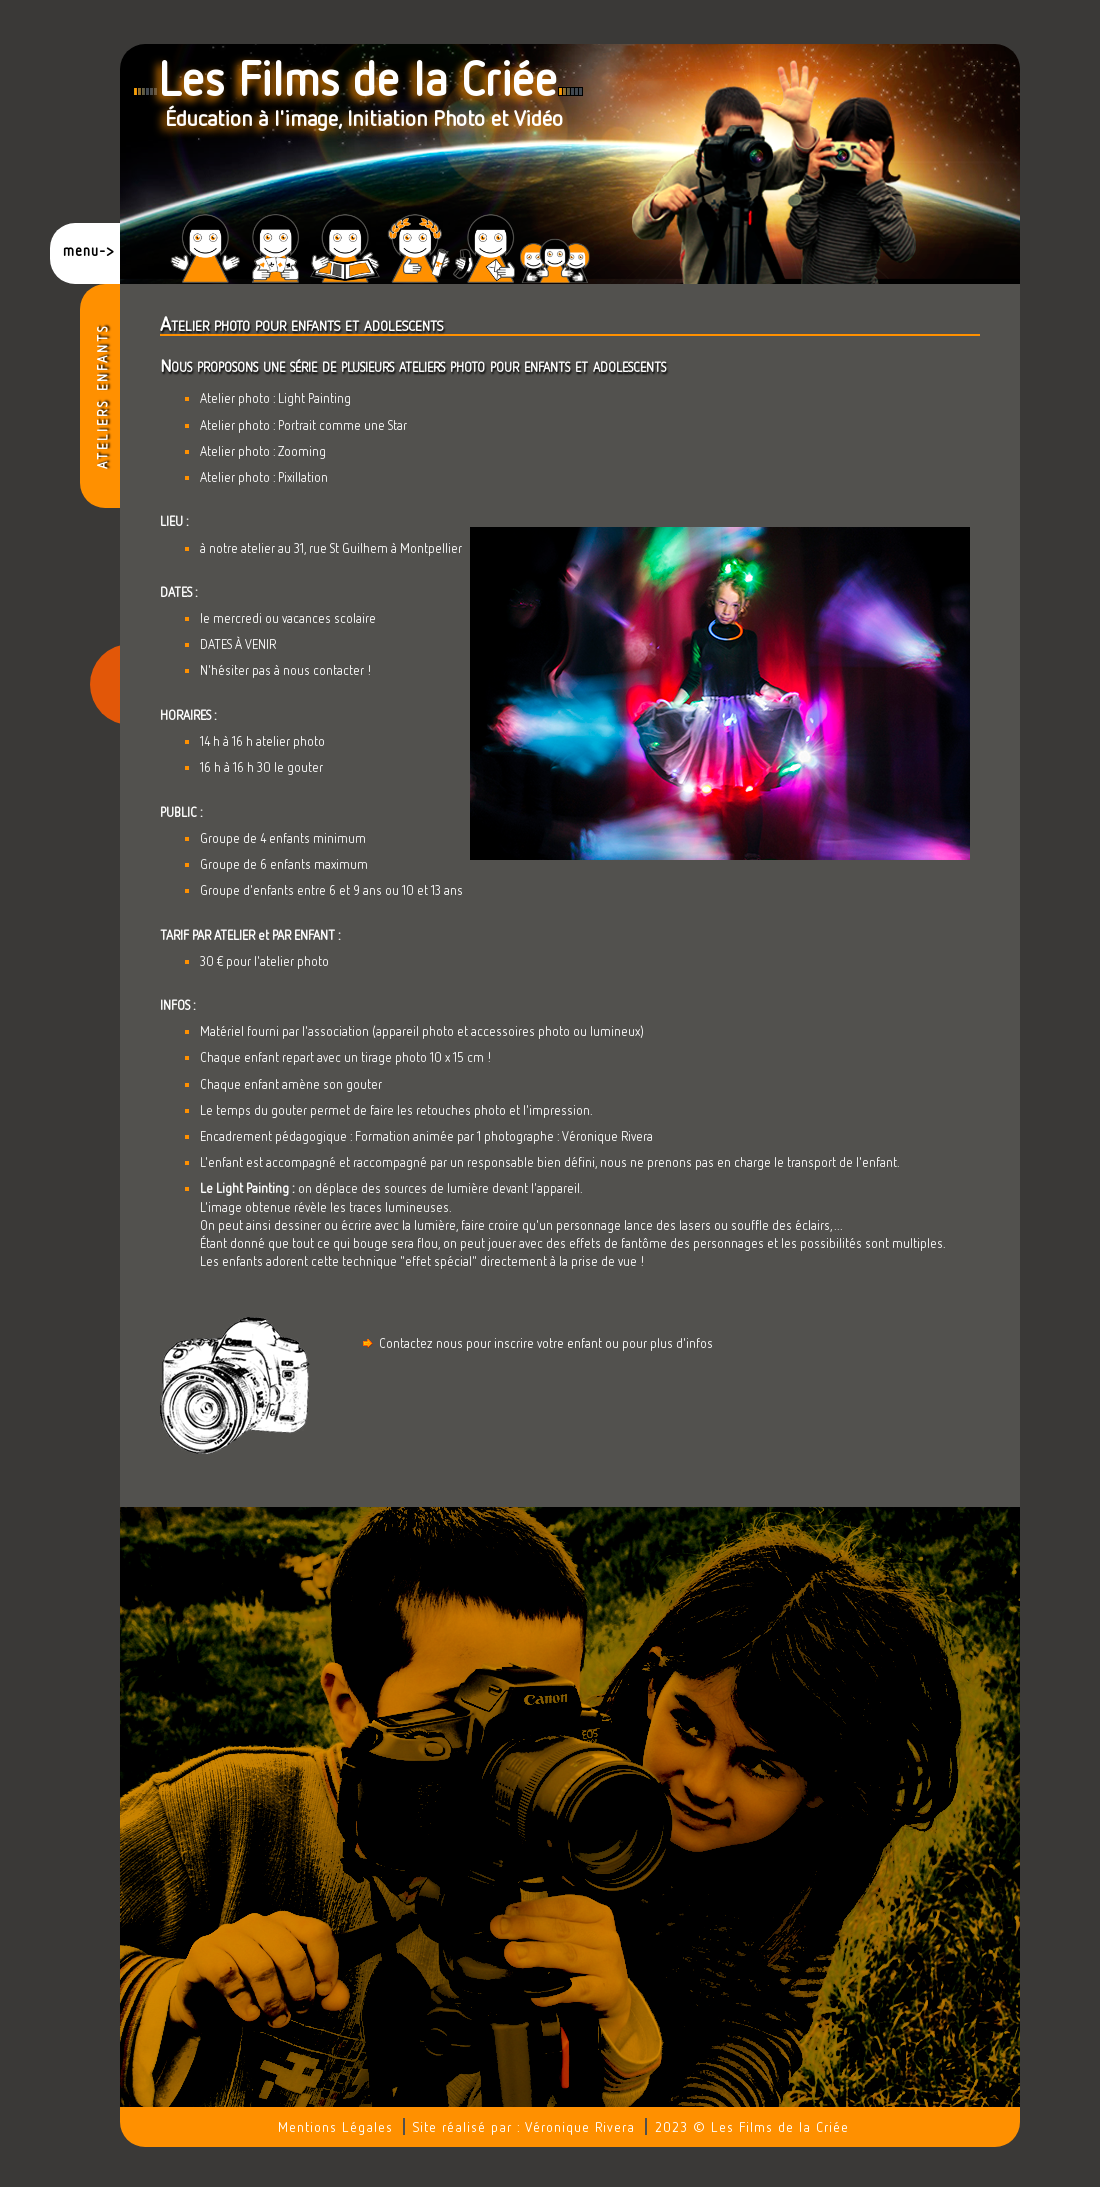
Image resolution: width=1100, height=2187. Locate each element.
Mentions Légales (335, 2126)
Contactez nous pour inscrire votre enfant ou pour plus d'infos (536, 1343)
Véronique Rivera (580, 2126)
